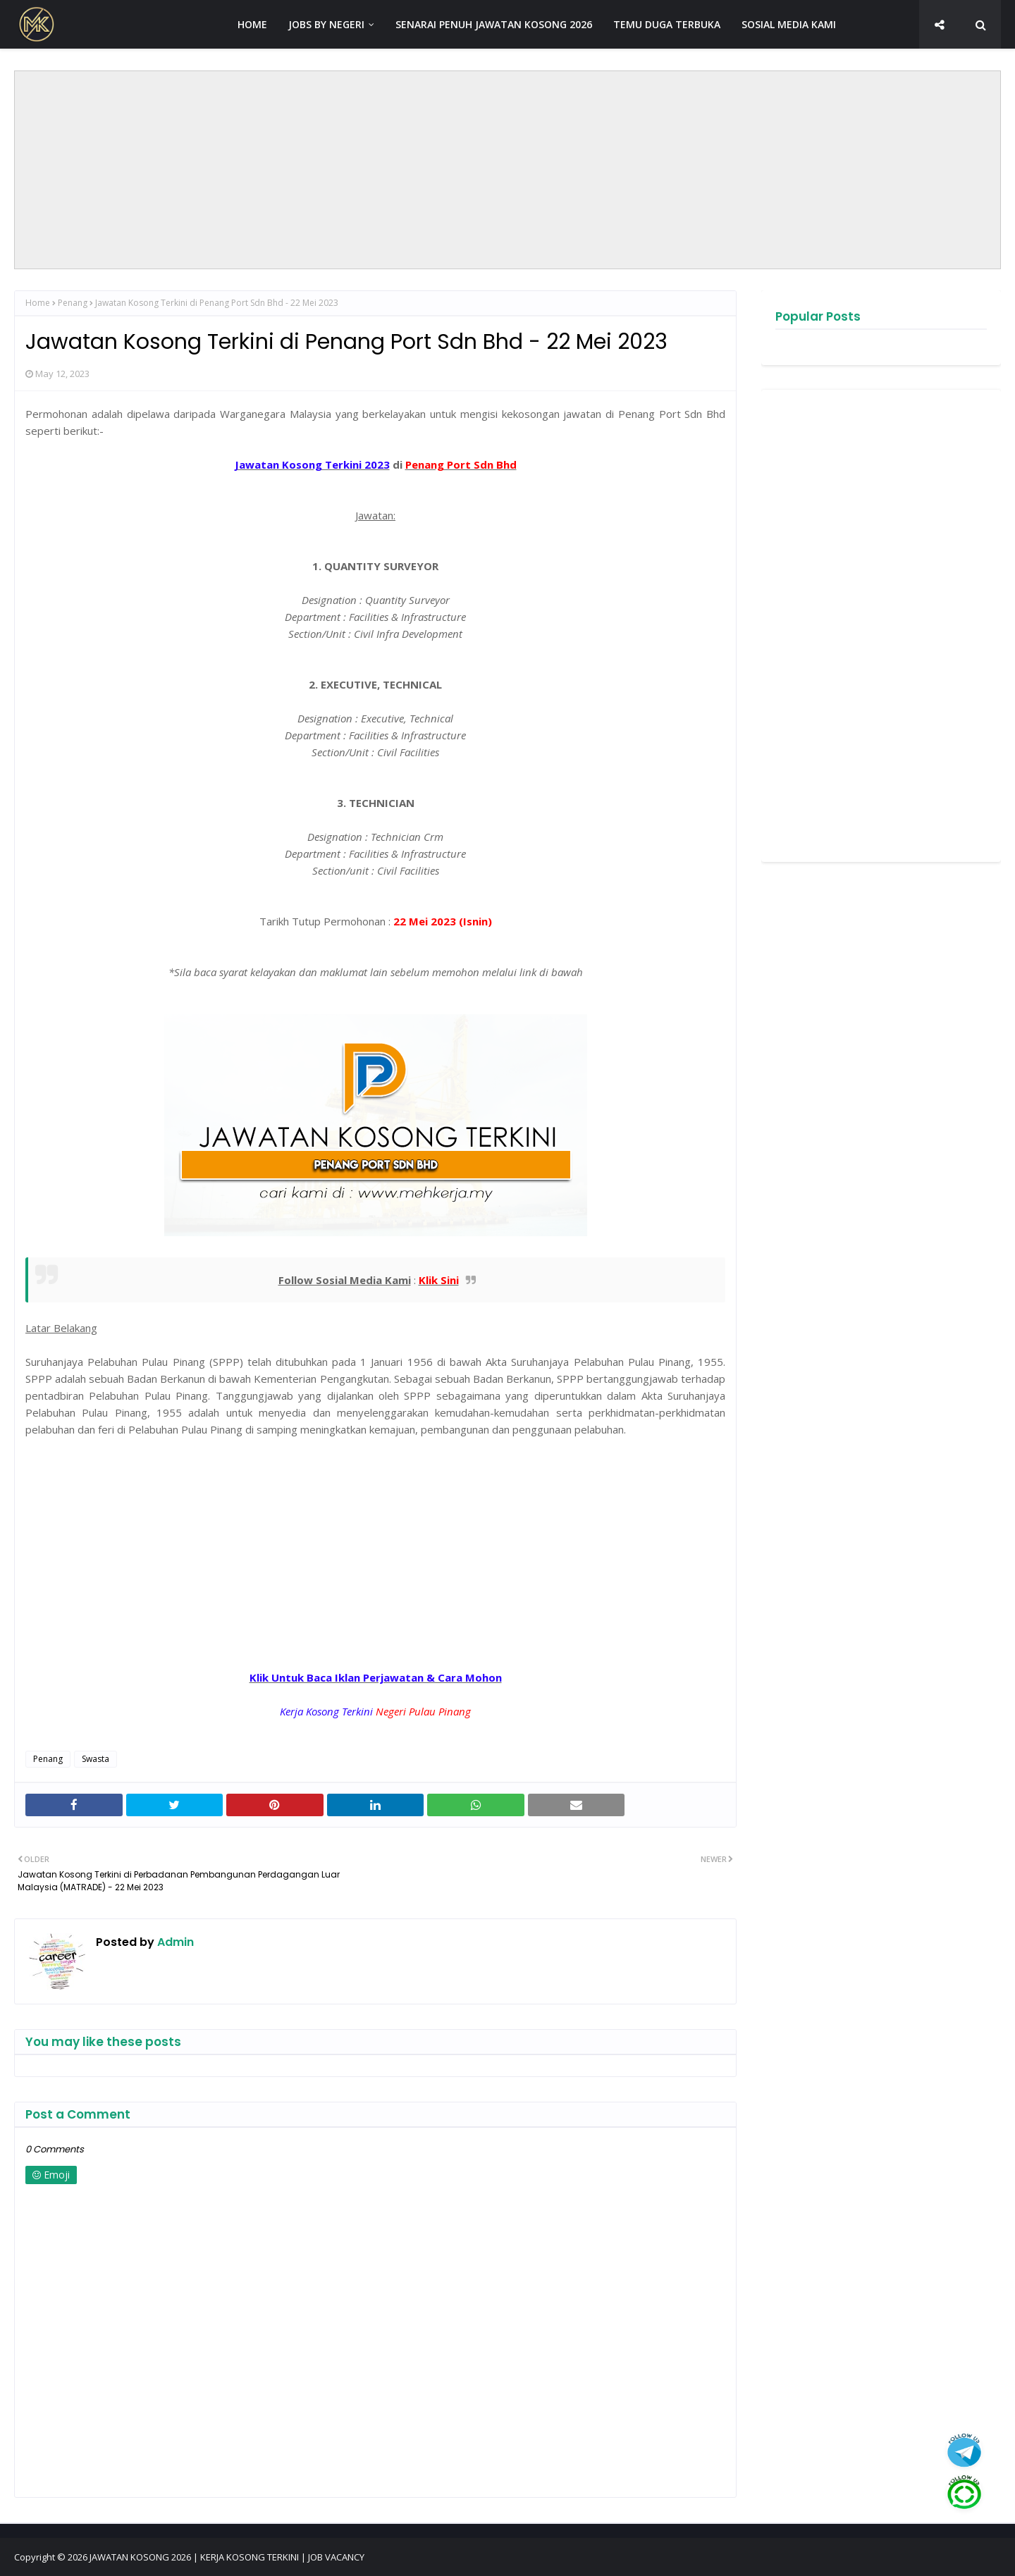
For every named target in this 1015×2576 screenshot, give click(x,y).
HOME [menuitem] (252, 24)
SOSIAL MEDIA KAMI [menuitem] (789, 24)
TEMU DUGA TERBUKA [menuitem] (666, 24)
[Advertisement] (507, 170)
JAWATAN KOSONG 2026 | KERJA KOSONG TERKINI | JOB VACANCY (227, 2557)
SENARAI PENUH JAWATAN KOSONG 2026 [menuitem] (493, 24)
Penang (72, 303)
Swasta (95, 1759)
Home (37, 303)
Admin (174, 1942)
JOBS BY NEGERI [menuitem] (326, 24)
